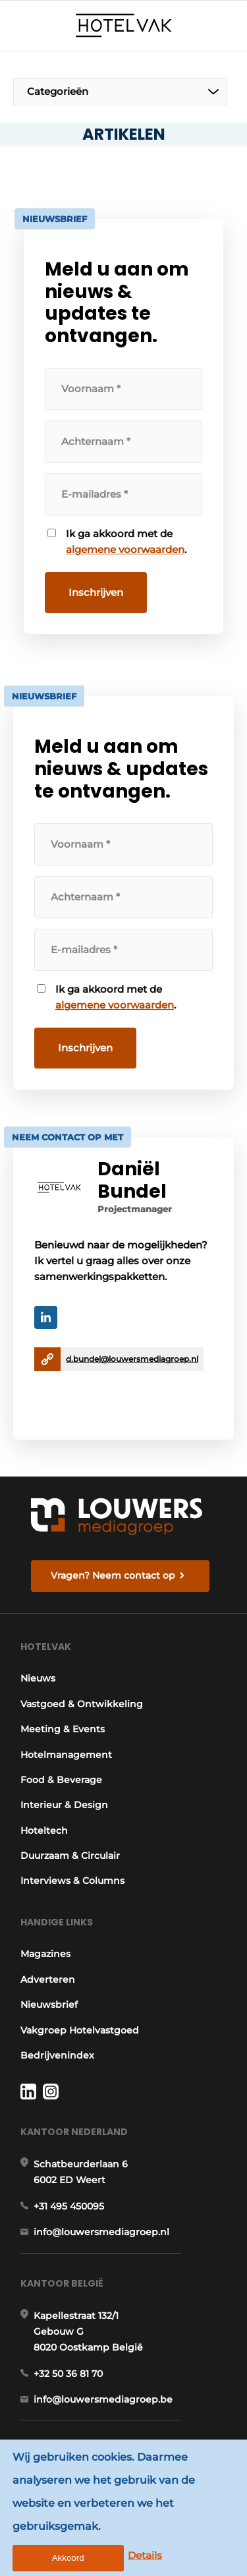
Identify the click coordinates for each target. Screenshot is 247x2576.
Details (145, 2555)
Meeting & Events (62, 1729)
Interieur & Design (64, 1805)
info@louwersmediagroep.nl (101, 2232)
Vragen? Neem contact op (113, 1575)
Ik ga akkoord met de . (126, 542)
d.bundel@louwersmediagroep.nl (132, 1359)
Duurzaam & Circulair (70, 1855)
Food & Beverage (61, 1780)
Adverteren (47, 1979)
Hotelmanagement (66, 1755)
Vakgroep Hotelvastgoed (79, 2030)
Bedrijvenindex (57, 2055)
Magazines (45, 1954)
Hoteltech (44, 1830)
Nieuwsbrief (49, 2004)
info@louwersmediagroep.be (103, 2399)
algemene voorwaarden (125, 549)
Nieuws (37, 1678)
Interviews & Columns (72, 1881)
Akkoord (68, 2558)
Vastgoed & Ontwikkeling (81, 1704)
